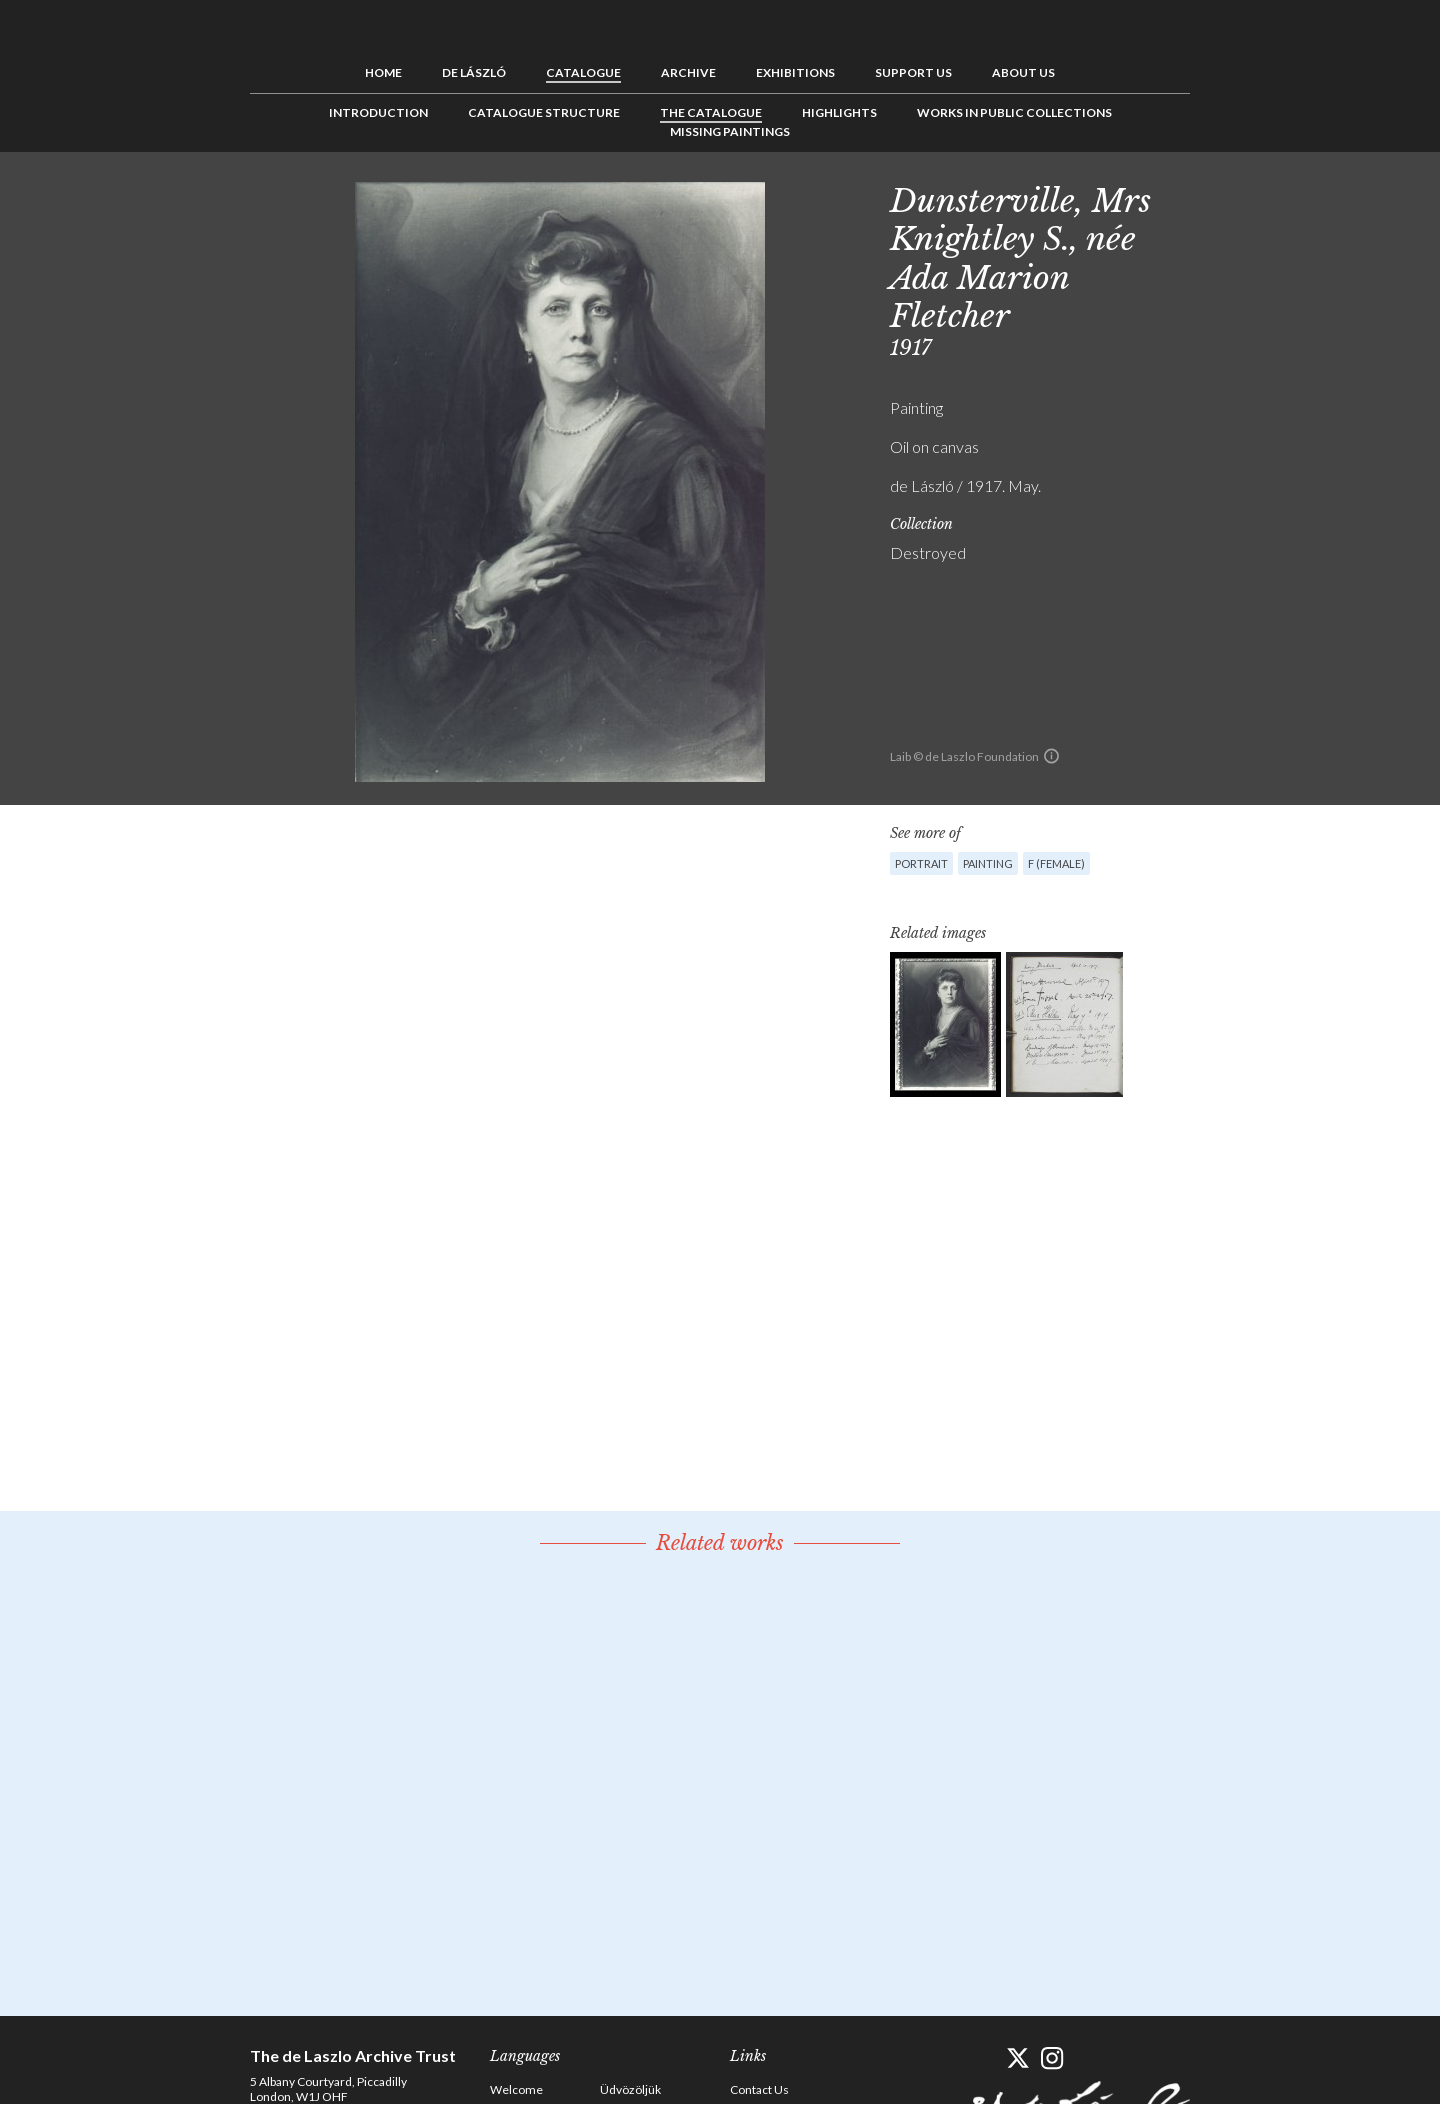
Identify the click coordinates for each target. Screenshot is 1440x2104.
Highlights (839, 112)
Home (383, 72)
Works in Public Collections (1014, 112)
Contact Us (759, 2089)
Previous (1225, 197)
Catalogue (583, 72)
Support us (913, 72)
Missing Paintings (730, 131)
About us (1023, 72)
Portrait (921, 863)
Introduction (378, 112)
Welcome (516, 2089)
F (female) (1056, 863)
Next (1287, 197)
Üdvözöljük (630, 2089)
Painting (988, 863)
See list (1256, 197)
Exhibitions (795, 72)
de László (474, 72)
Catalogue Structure (544, 112)
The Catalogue (711, 112)
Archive (688, 72)
